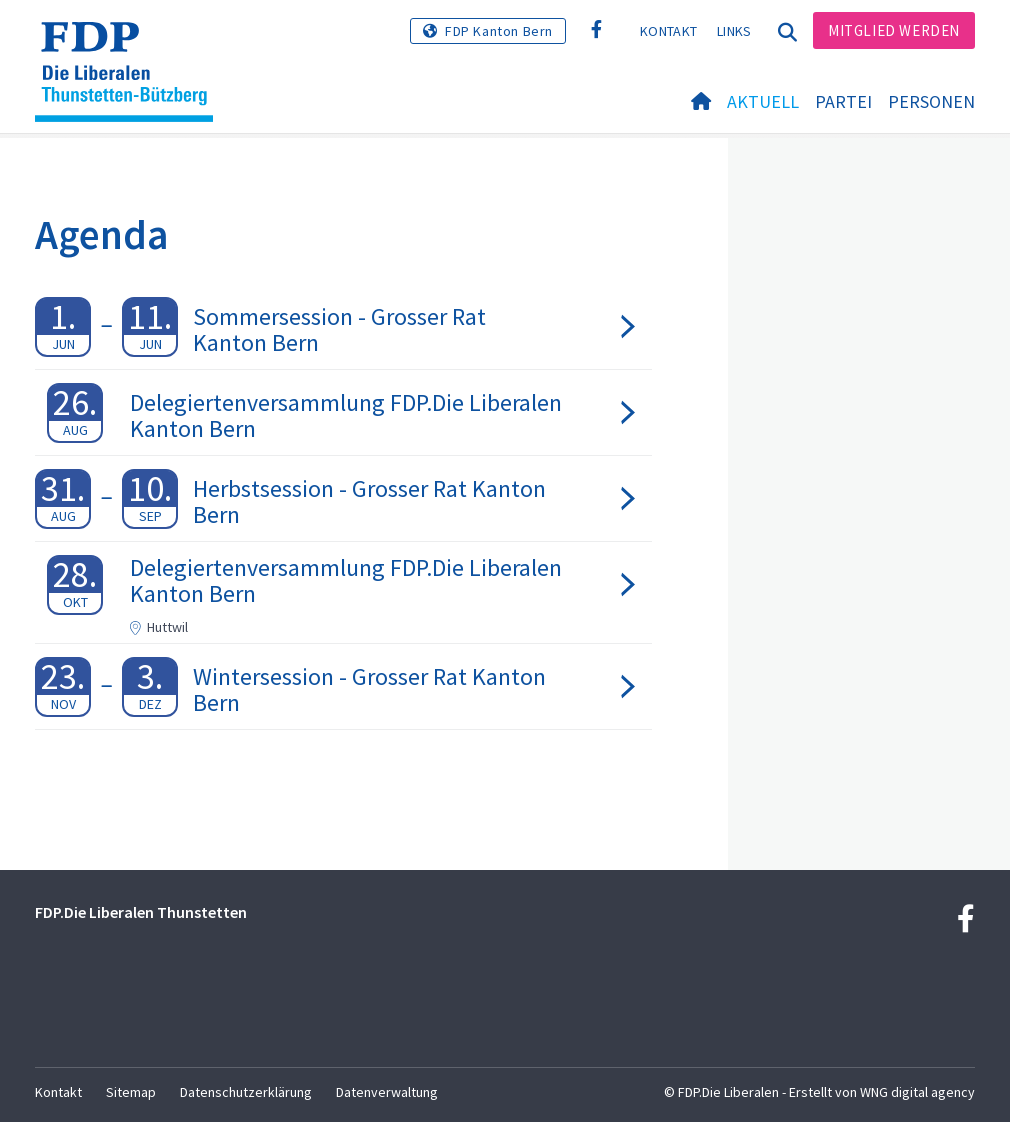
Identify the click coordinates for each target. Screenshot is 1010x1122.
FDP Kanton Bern (499, 31)
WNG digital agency (917, 1092)
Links (734, 31)
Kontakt (668, 31)
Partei (843, 101)
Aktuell (763, 101)
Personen (931, 101)
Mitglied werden (894, 30)
